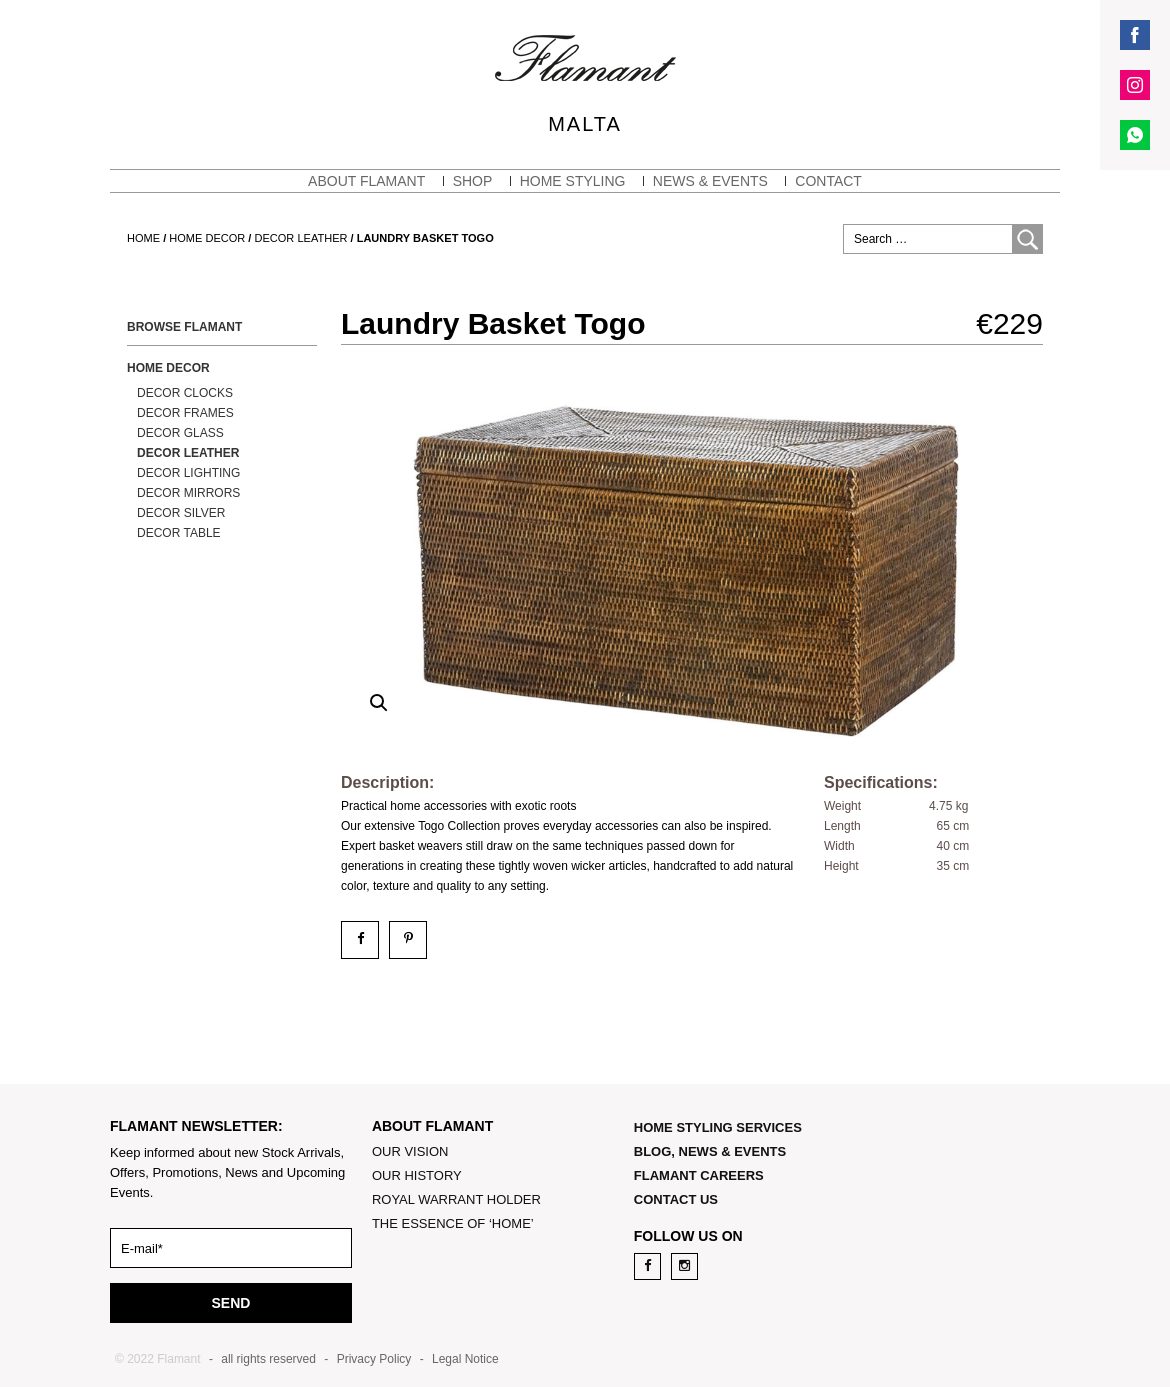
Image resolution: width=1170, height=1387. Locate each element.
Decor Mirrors (188, 493)
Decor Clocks (185, 393)
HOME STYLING (573, 181)
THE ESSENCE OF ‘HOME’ (453, 1223)
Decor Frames (185, 413)
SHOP (473, 181)
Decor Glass (180, 433)
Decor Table (179, 533)
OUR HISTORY (417, 1175)
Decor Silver (181, 513)
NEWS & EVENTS (710, 181)
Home (143, 238)
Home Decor (207, 238)
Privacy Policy (374, 1359)
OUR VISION (410, 1151)
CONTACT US (676, 1199)
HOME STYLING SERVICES (718, 1127)
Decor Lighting (188, 473)
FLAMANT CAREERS (699, 1175)
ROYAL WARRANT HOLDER (456, 1199)
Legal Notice (465, 1359)
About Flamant (366, 181)
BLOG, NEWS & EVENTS (710, 1151)
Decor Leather (301, 238)
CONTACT (828, 181)
